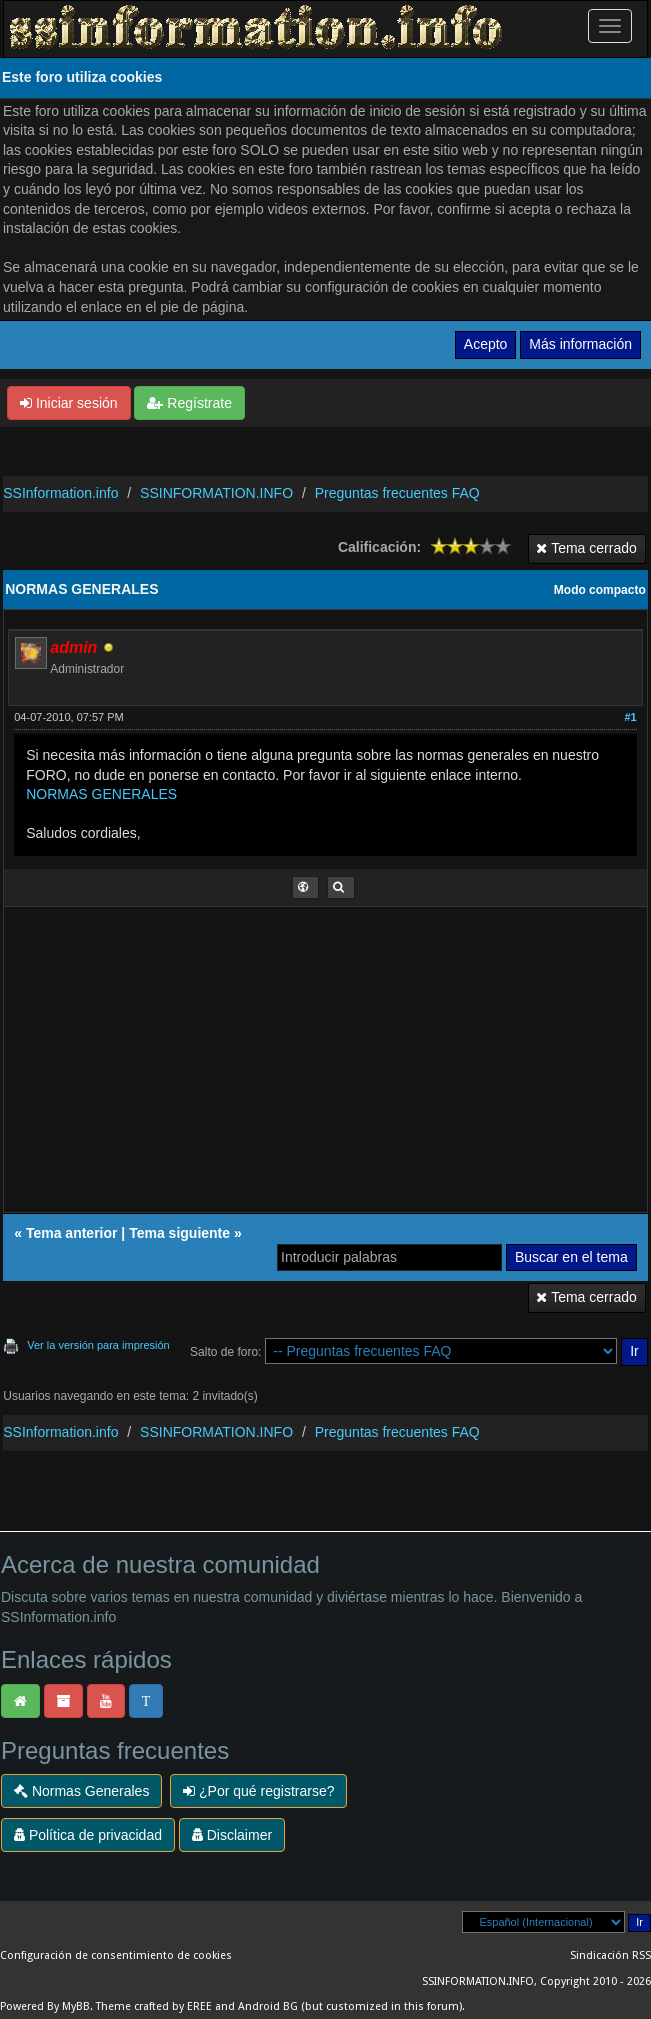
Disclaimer (232, 1835)
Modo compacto (600, 590)
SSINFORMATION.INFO (216, 493)
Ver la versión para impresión (98, 1345)
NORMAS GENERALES (101, 794)
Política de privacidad (88, 1835)
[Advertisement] (327, 1066)
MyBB (76, 2006)
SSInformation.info (60, 493)
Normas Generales (81, 1791)
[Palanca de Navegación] (610, 26)
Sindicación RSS (610, 1955)
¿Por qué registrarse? (258, 1791)
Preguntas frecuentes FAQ (397, 493)
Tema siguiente (179, 1233)
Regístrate (189, 403)
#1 (630, 717)
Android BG (268, 2006)
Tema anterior (72, 1233)
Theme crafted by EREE (154, 2006)
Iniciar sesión (69, 403)
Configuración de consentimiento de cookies (116, 1955)
